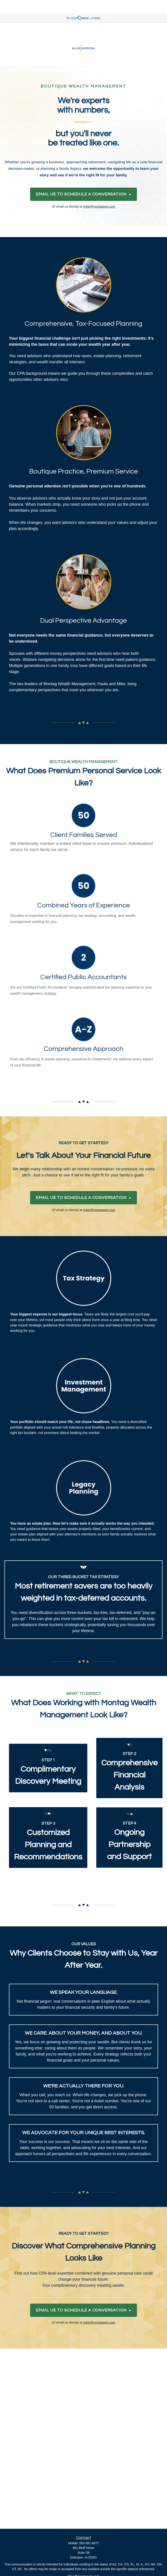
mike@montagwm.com (99, 206)
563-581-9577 (89, 2543)
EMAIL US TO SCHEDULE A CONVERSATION (81, 194)
